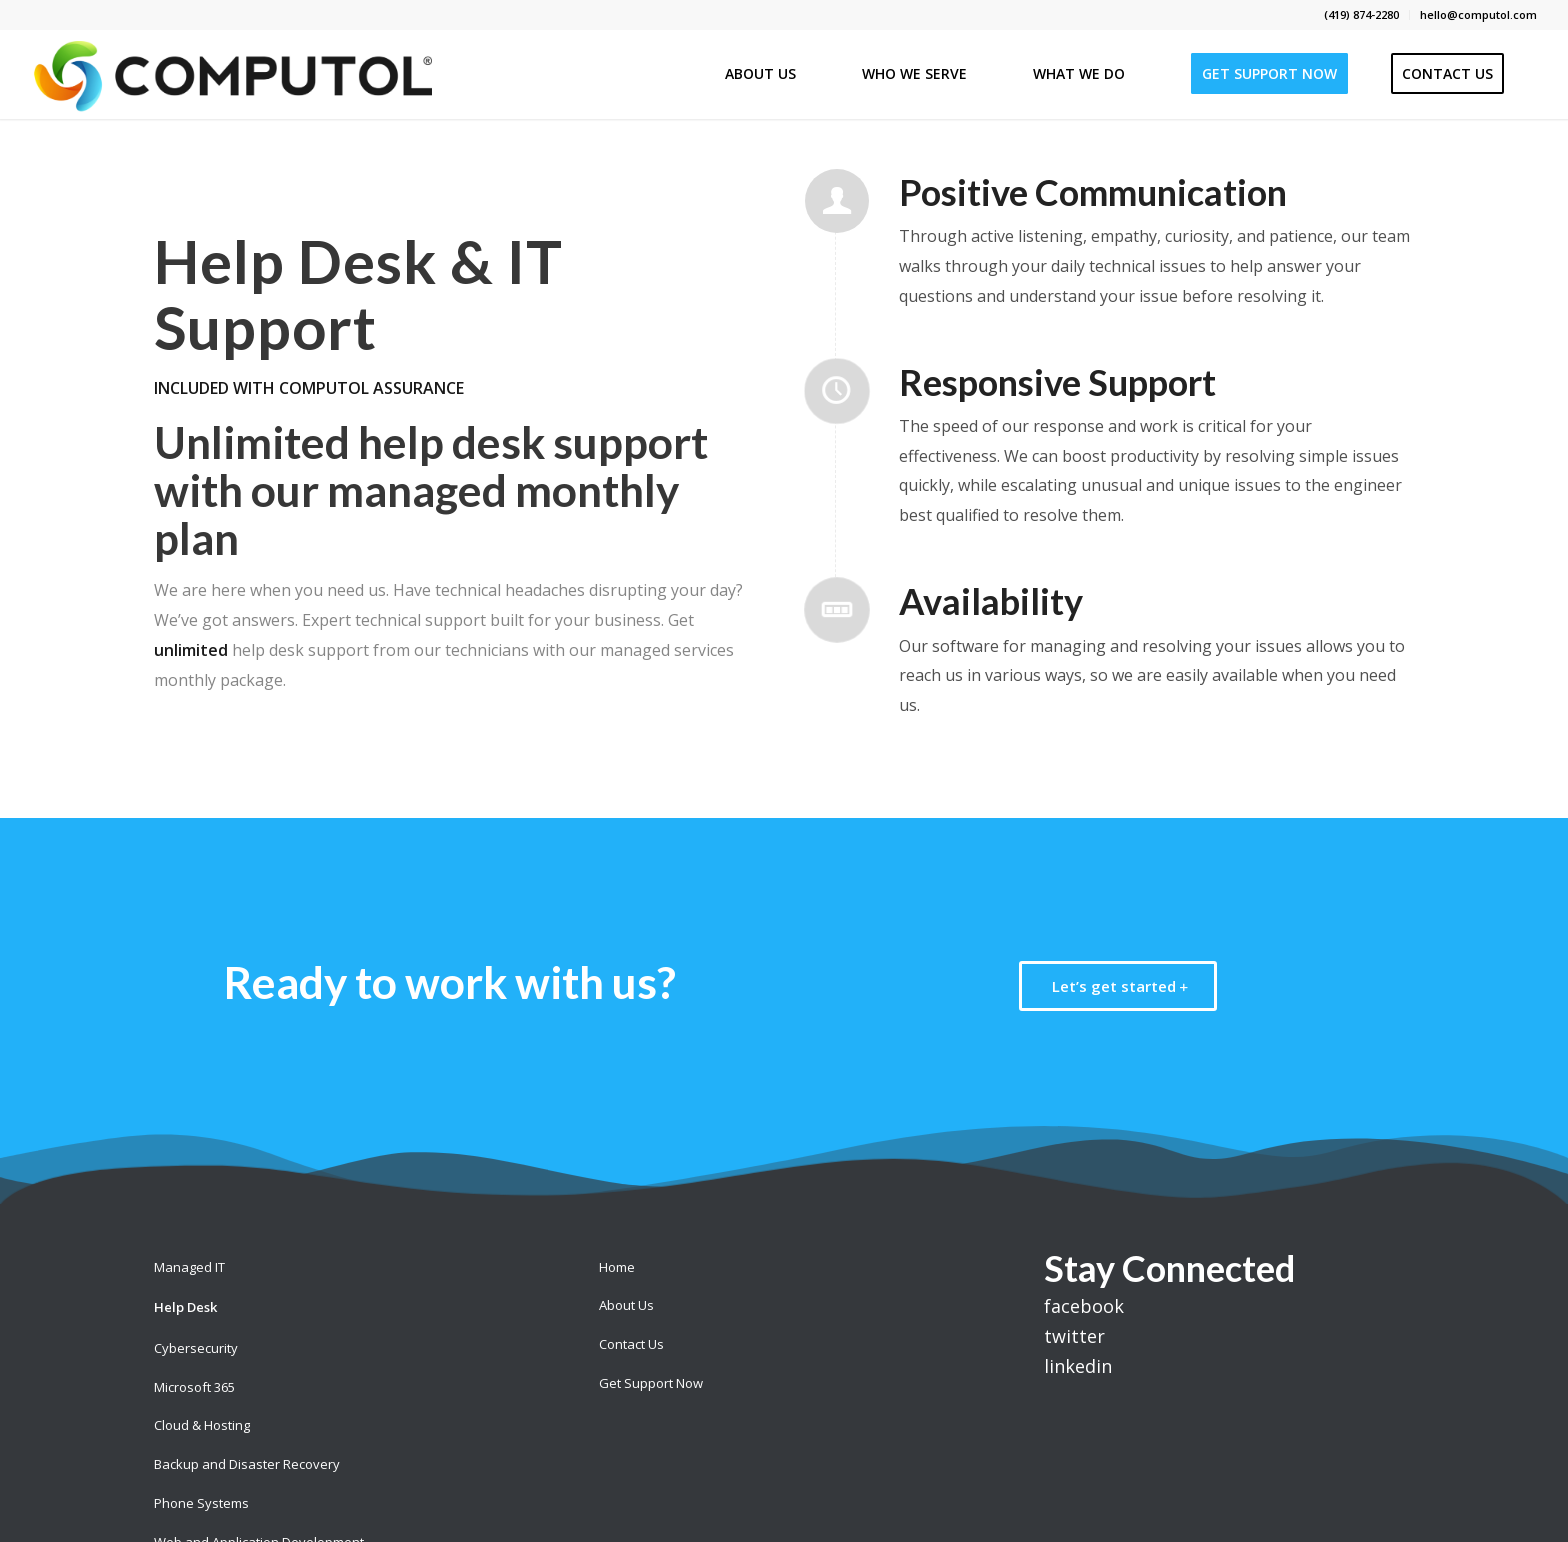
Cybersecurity (196, 1348)
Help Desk (185, 1307)
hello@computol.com (1478, 14)
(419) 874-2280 (1361, 14)
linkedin (1078, 1366)
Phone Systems (201, 1503)
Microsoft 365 (194, 1387)
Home (617, 1267)
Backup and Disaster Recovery (247, 1464)
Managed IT (189, 1267)
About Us (626, 1305)
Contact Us (631, 1344)
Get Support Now (651, 1383)
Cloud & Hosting (202, 1425)
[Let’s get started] (1118, 986)
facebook (1084, 1306)
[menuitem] (1362, 15)
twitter (1074, 1336)
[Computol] (231, 74)
